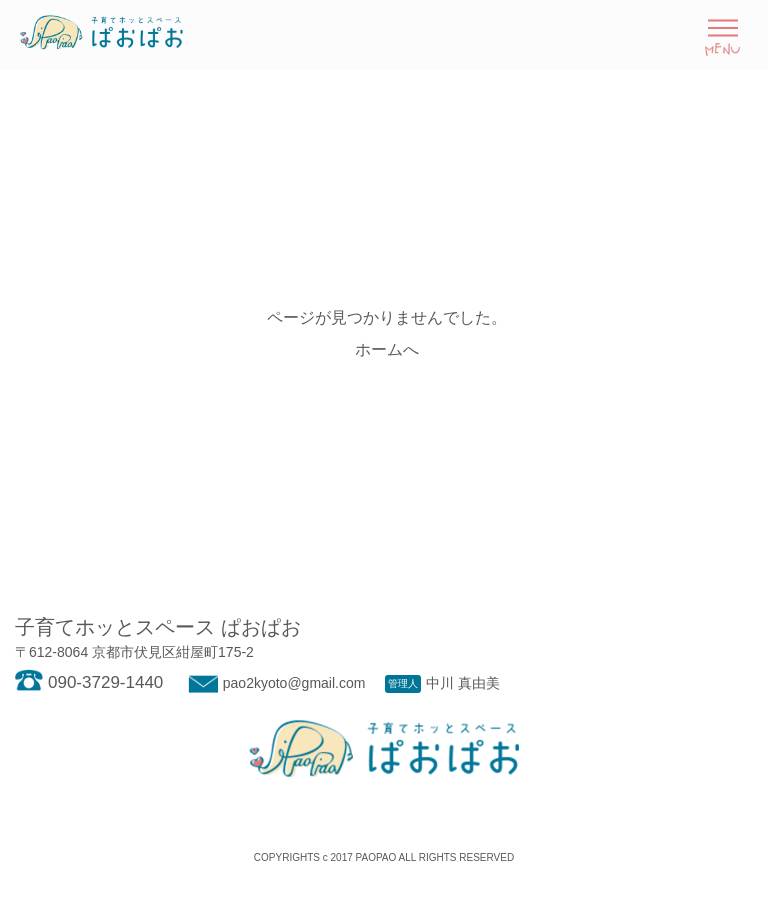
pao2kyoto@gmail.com (274, 683)
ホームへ (387, 349)
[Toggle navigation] (722, 34)
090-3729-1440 (89, 682)
